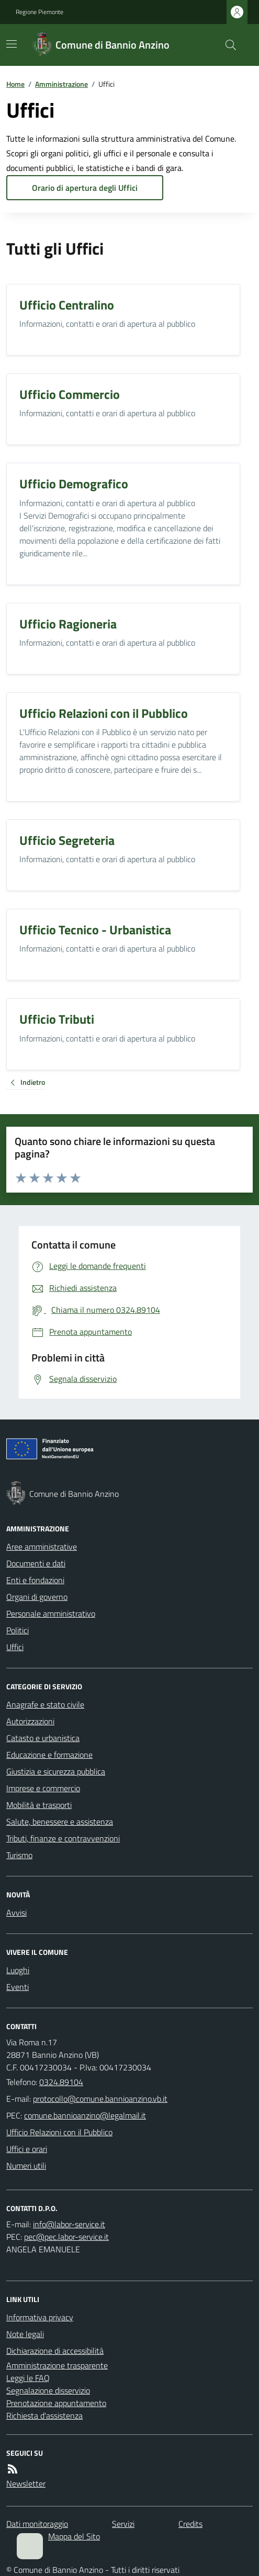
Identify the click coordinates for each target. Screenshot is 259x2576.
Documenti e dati (35, 1563)
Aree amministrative (41, 1546)
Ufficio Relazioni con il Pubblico (59, 2132)
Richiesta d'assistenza (44, 2415)
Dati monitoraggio (37, 2523)
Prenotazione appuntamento (56, 2403)
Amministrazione (61, 83)
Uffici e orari (26, 2149)
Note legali (25, 2334)
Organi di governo (36, 1596)
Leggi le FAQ (28, 2378)
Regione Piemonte (39, 12)
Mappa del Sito (74, 2536)
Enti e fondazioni (35, 1580)
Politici (17, 1630)
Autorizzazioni (30, 1721)
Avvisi (16, 1912)
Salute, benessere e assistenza (59, 1821)
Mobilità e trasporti (39, 1805)
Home (15, 83)
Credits (190, 2523)
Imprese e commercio (43, 1788)
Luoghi (17, 1970)
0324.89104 (61, 2082)
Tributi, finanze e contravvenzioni (63, 1838)
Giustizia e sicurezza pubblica (55, 1771)
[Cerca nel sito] (226, 45)
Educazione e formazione (49, 1754)
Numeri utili (26, 2165)
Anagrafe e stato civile (45, 1704)
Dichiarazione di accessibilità (55, 2350)
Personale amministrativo (50, 1613)
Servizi (123, 2523)
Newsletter (26, 2483)
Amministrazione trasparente (57, 2365)
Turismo (19, 1855)
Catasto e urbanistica (43, 1738)
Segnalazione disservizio (48, 2390)
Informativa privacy (39, 2317)
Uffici (15, 1647)
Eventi (17, 1986)
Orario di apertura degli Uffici (85, 187)
